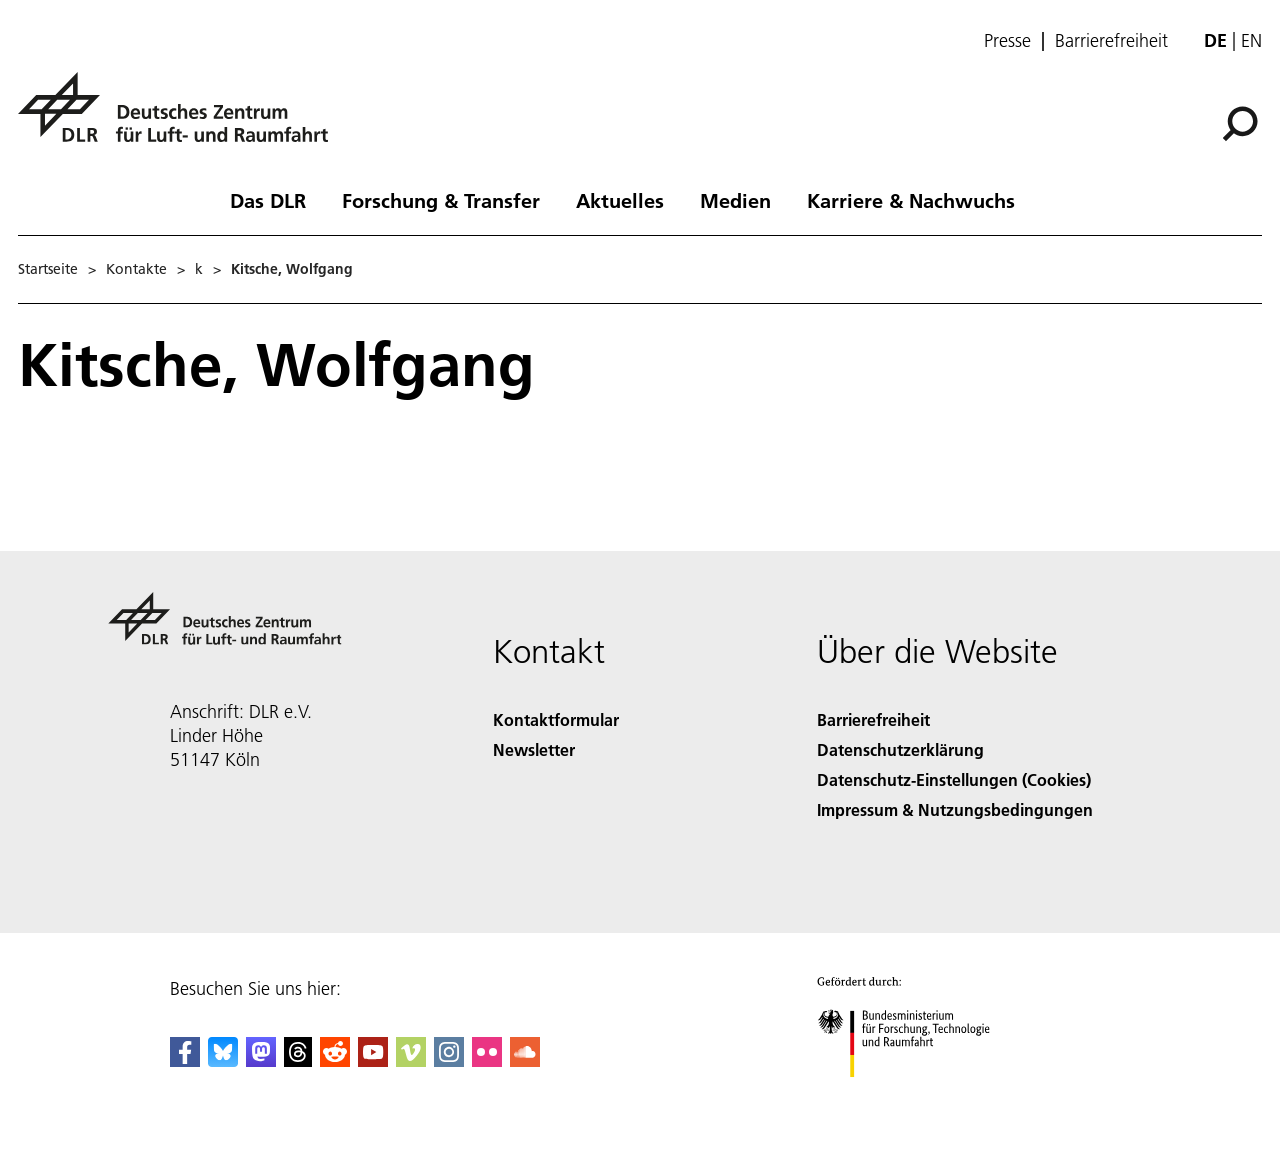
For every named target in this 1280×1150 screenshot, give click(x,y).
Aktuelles (620, 200)
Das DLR (268, 200)
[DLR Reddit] (335, 1060)
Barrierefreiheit (1111, 41)
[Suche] (1240, 124)
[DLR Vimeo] (411, 1060)
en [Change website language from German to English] (1251, 40)
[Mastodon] (261, 1060)
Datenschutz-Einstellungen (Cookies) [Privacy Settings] (954, 779)
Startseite (48, 269)
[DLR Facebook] (185, 1060)
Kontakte (136, 269)
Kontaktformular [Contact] (556, 719)
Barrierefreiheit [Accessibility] (873, 719)
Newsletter (534, 749)
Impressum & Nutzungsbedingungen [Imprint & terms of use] (955, 809)
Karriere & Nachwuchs (911, 200)
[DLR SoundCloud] (525, 1060)
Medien (735, 200)
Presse (1007, 41)
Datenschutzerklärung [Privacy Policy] (900, 749)
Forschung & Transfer (441, 200)
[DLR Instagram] (449, 1060)
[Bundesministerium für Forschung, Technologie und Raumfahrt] (914, 1094)
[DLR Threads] (298, 1060)
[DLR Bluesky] (223, 1060)
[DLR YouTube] (373, 1060)
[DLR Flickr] (487, 1060)
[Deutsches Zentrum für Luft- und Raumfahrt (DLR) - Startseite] (181, 118)
